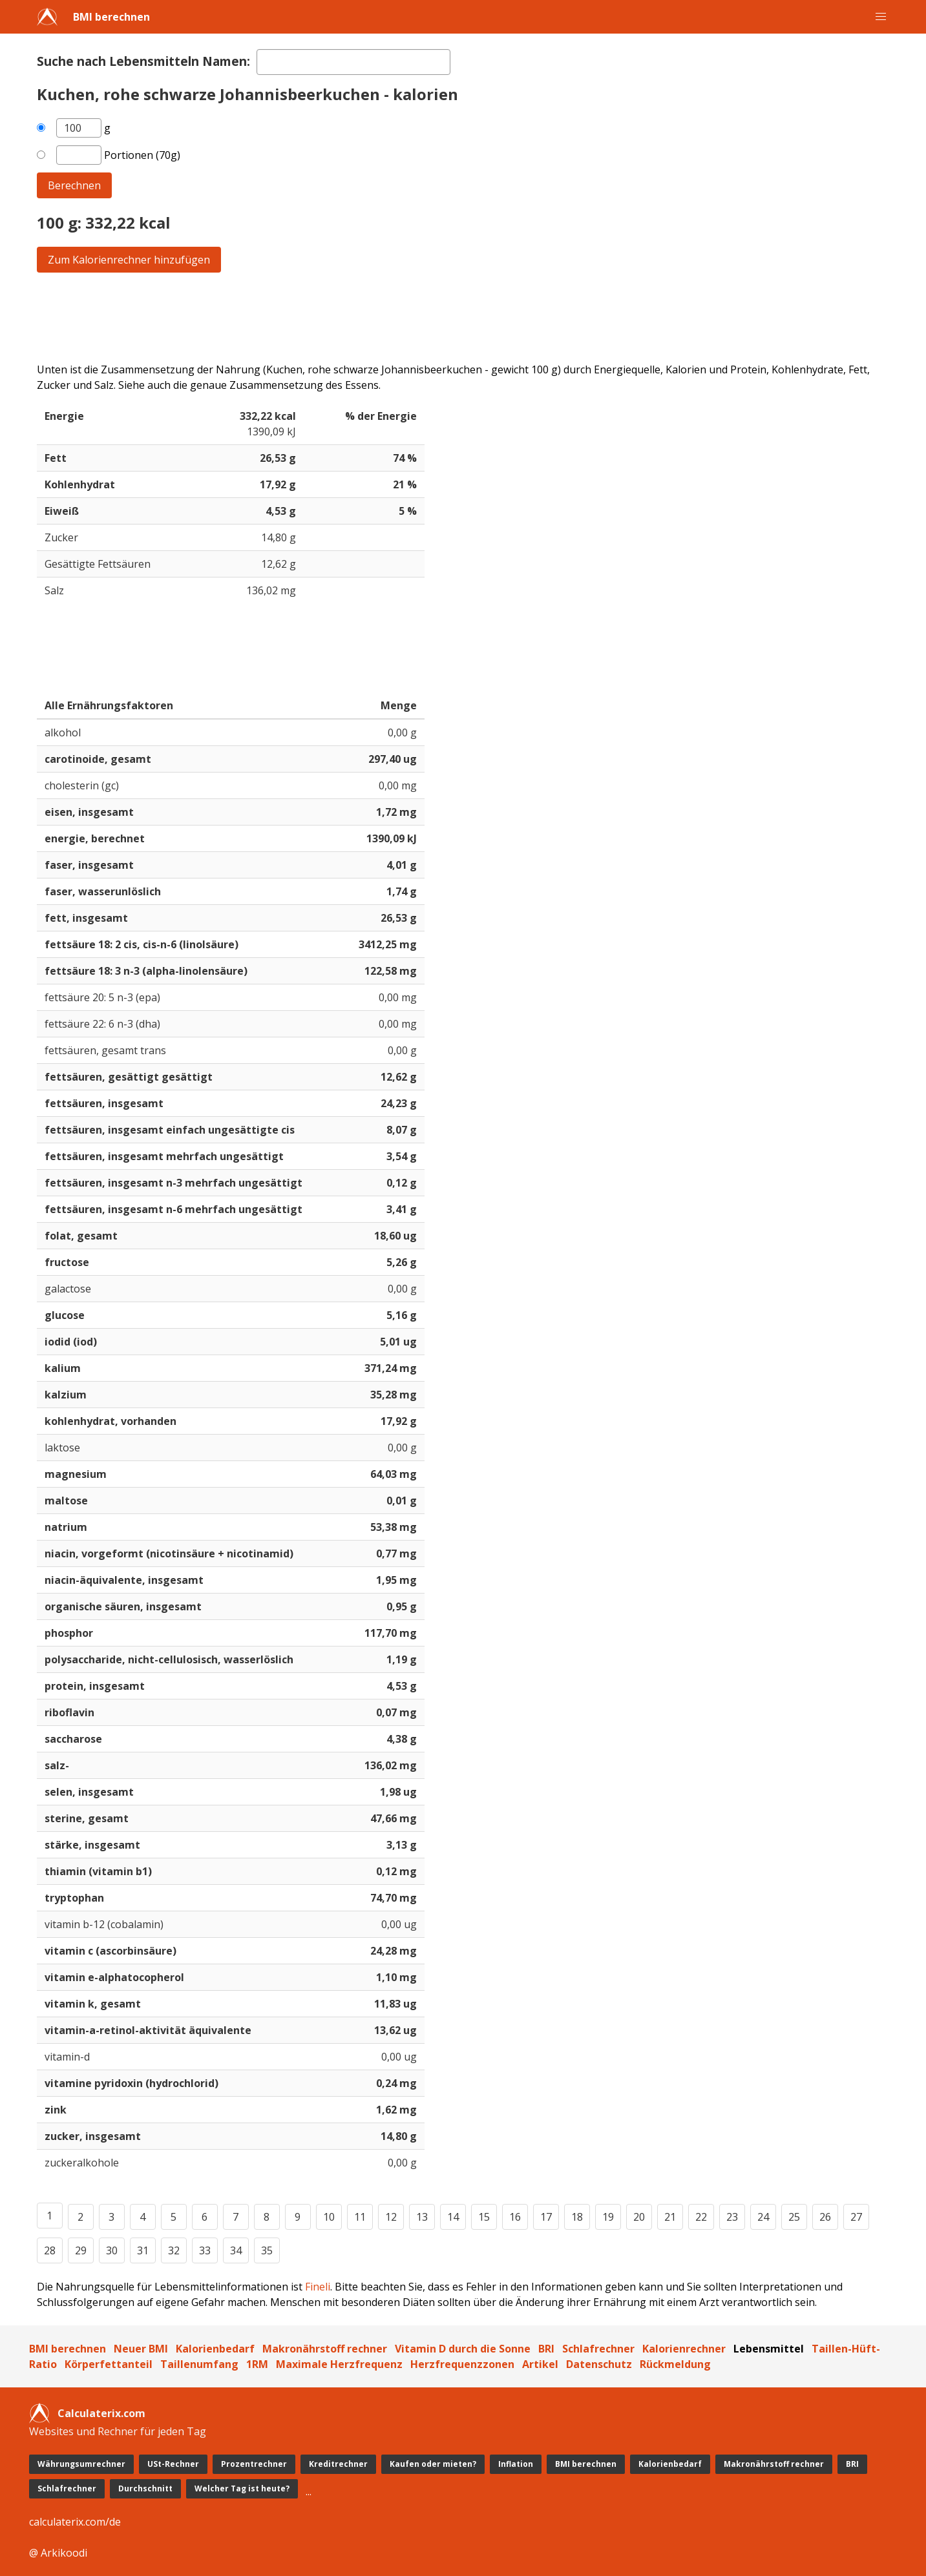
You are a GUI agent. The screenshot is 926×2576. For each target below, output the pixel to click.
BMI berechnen (111, 17)
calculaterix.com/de (75, 2522)
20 (639, 2217)
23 (732, 2217)
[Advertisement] (424, 317)
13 (422, 2217)
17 (546, 2217)
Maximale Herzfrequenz (339, 2364)
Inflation (515, 2463)
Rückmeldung (675, 2364)
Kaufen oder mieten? (433, 2463)
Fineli (317, 2287)
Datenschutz (599, 2364)
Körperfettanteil (109, 2364)
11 (360, 2217)
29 (81, 2250)
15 (484, 2217)
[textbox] (353, 62)
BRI (546, 2349)
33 (205, 2250)
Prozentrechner (254, 2463)
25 (794, 2217)
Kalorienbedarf (215, 2349)
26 (825, 2217)
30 (112, 2250)
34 (236, 2250)
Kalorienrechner (684, 2349)
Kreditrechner (338, 2463)
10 (329, 2217)
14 (453, 2217)
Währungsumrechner (81, 2463)
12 (391, 2217)
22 (701, 2217)
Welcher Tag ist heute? (242, 2488)
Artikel (540, 2364)
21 (670, 2217)
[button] (881, 17)
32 (174, 2250)
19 (608, 2217)
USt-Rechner (173, 2463)
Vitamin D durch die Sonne (463, 2349)
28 (50, 2250)
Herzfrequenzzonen (462, 2364)
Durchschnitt (145, 2488)
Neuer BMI (141, 2349)
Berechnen (74, 185)
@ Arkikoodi (58, 2553)
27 (856, 2217)
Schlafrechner (598, 2349)
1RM (257, 2364)
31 (143, 2250)
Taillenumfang (199, 2364)
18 (577, 2217)
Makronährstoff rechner (324, 2349)
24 (763, 2217)
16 (515, 2217)
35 (267, 2250)
